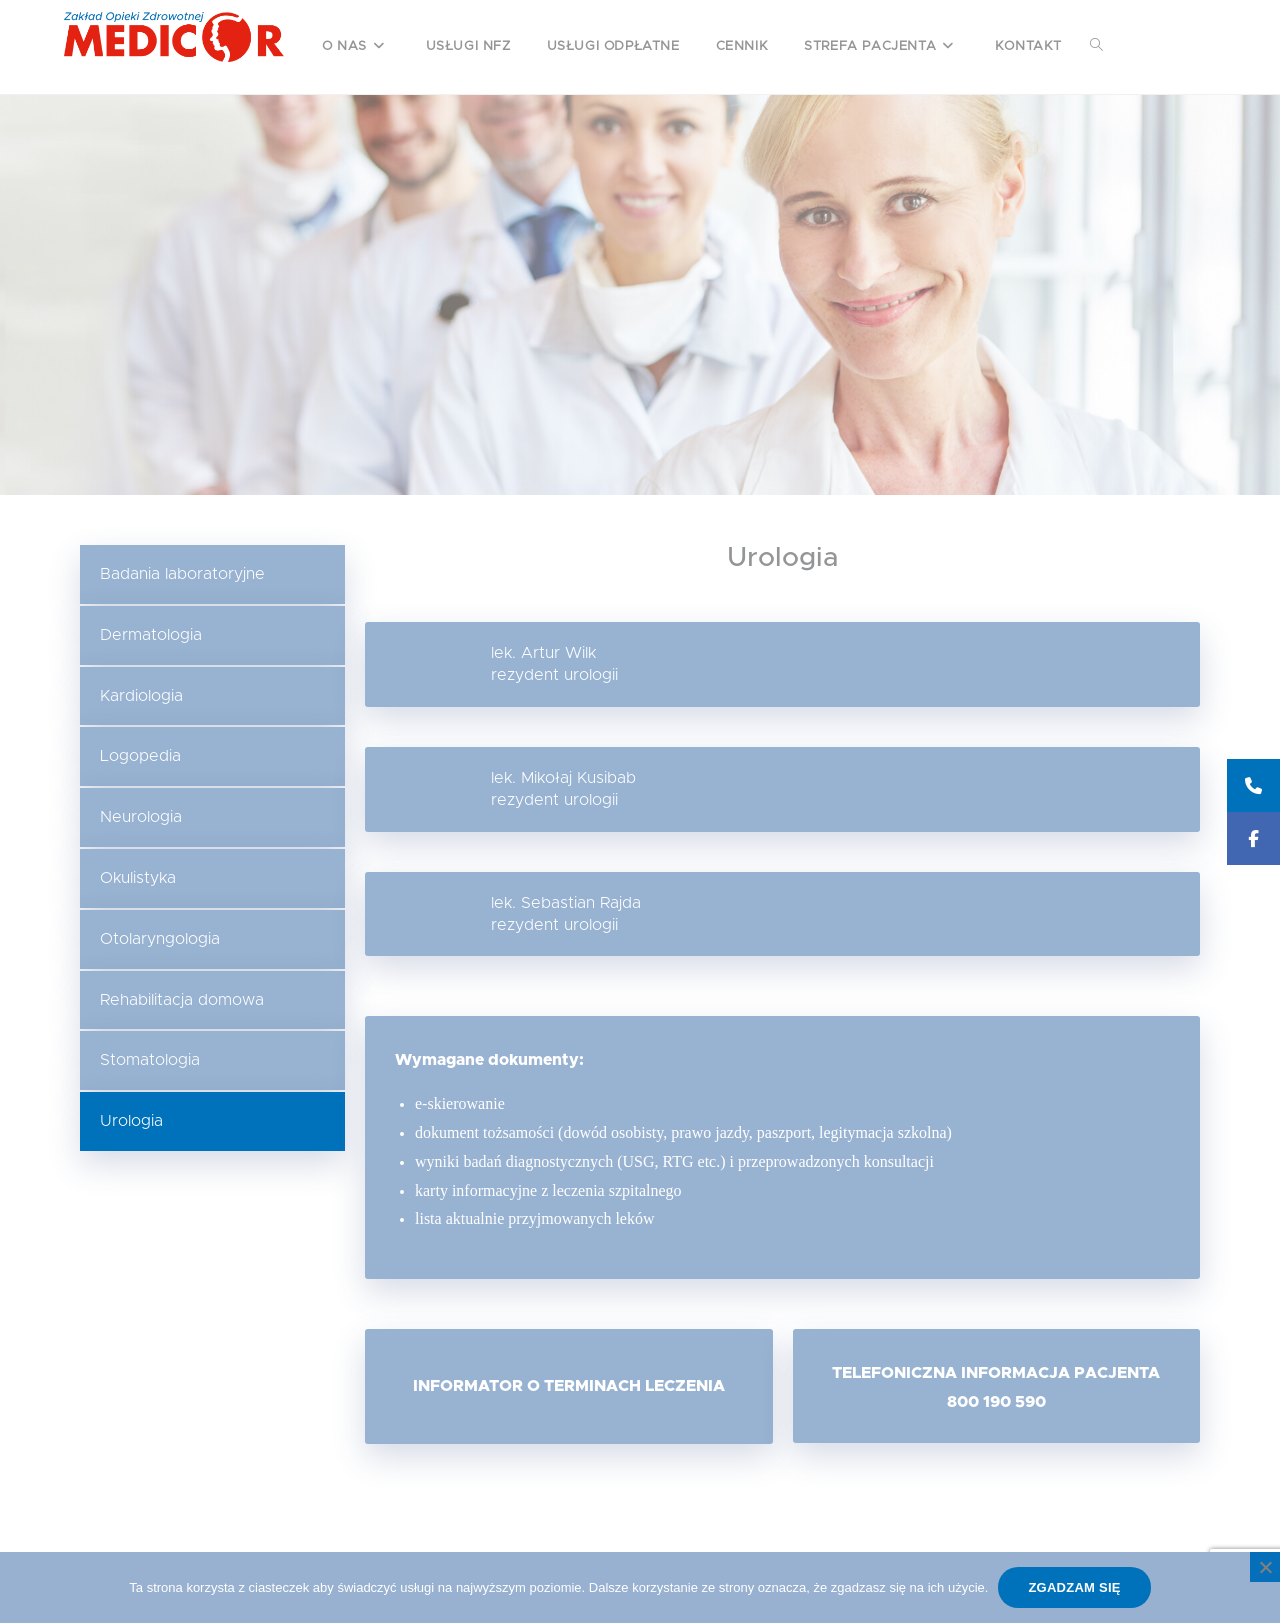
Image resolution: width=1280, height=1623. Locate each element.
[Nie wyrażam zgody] (1265, 1567)
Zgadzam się (1074, 1587)
